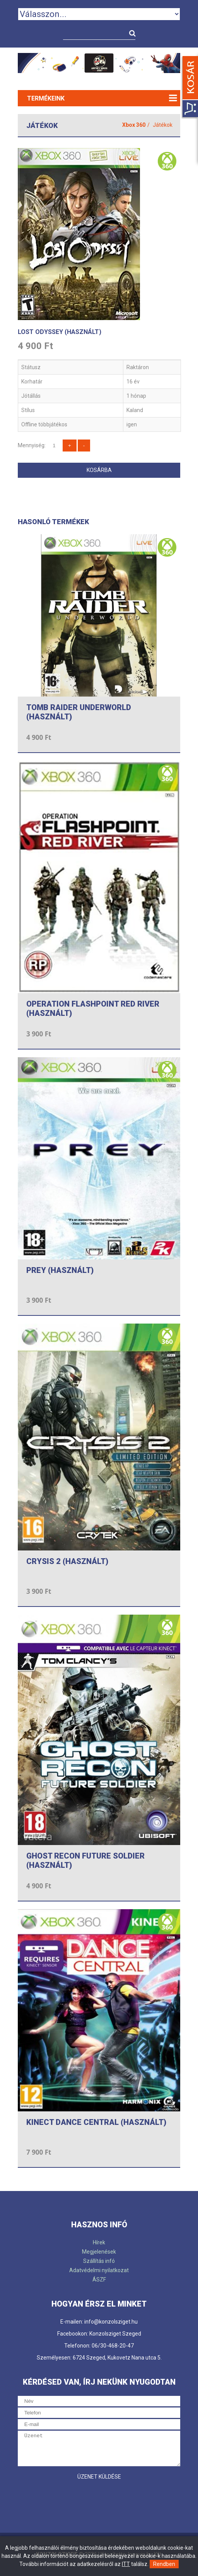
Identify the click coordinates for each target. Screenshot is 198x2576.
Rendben (164, 2564)
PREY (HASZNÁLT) (60, 1270)
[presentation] (76, 2499)
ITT (126, 2564)
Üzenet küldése (99, 2477)
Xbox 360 (133, 125)
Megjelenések (99, 2252)
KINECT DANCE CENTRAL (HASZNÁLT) (96, 2122)
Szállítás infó (99, 2261)
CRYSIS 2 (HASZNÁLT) (67, 1561)
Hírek (99, 2242)
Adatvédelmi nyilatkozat (99, 2270)
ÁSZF (99, 2279)
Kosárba (99, 470)
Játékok (162, 125)
